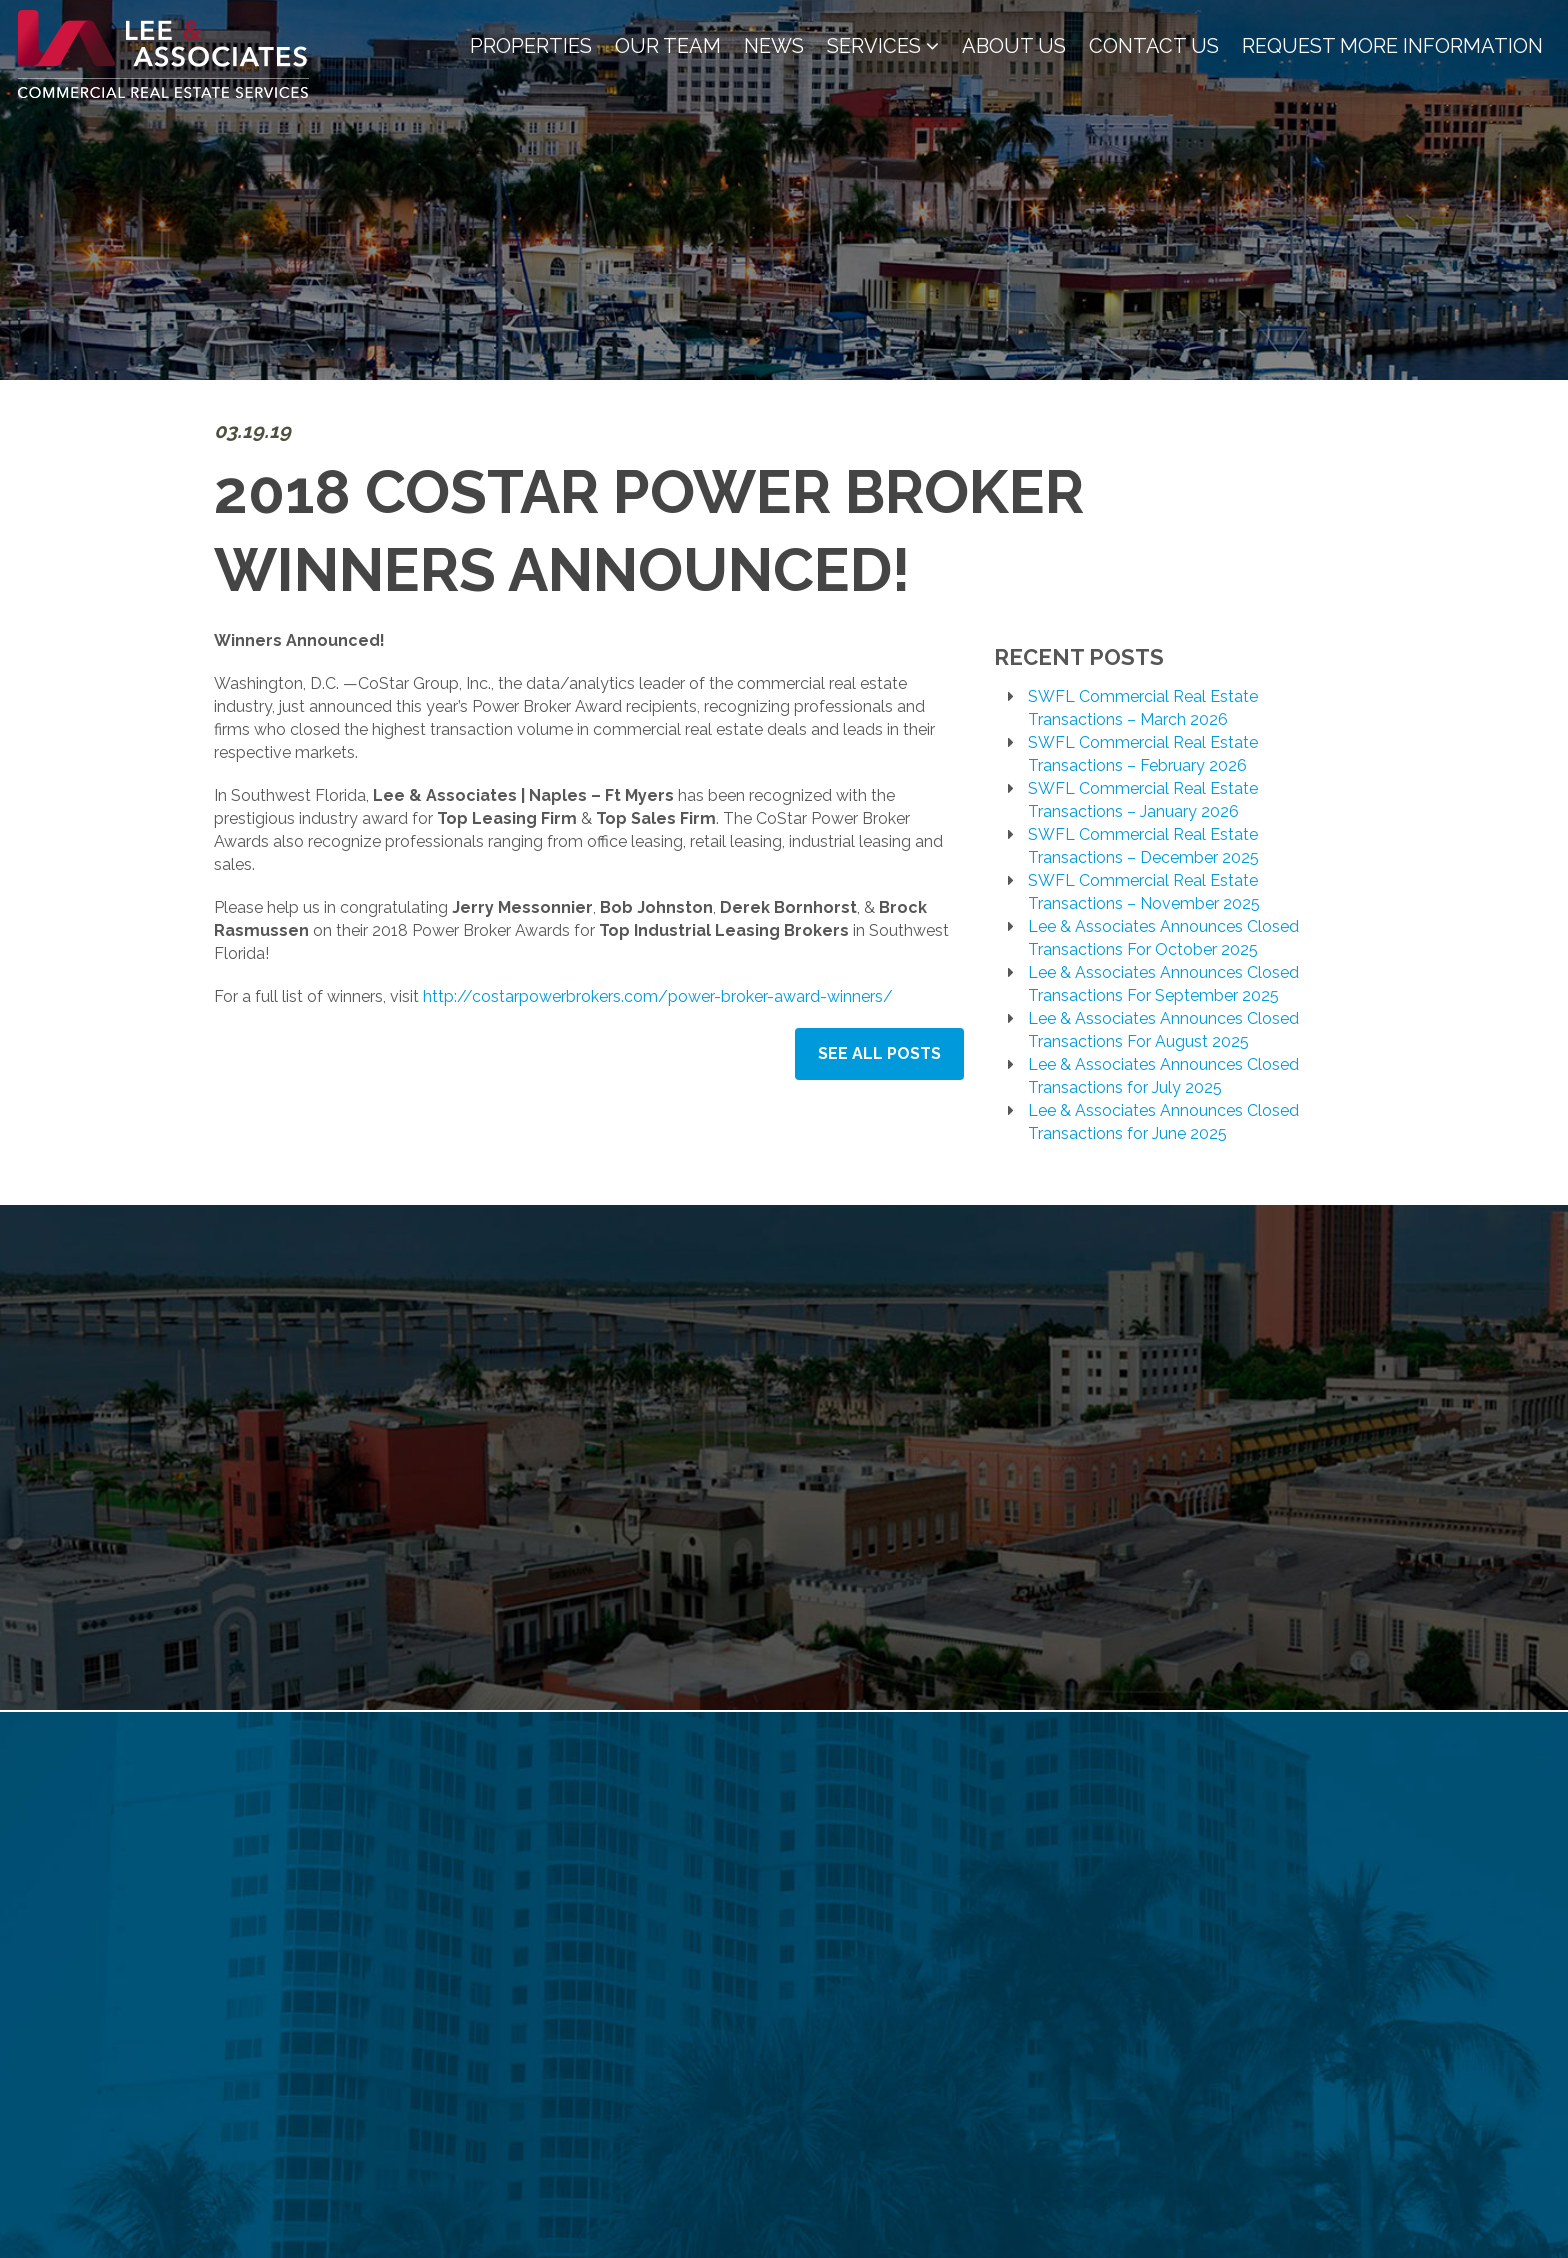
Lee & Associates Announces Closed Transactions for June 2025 (1163, 1122)
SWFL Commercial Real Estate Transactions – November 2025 (1144, 892)
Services (883, 46)
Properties (531, 46)
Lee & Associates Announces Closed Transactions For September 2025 (1163, 984)
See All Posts (879, 1053)
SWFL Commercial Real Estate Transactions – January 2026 (1143, 800)
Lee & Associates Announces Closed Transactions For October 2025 (1163, 938)
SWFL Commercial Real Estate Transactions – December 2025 (1143, 846)
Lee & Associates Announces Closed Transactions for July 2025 (1163, 1076)
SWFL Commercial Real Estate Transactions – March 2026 (1143, 708)
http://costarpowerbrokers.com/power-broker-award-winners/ (658, 996)
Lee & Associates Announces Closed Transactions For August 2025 (1163, 1030)
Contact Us (1154, 46)
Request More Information (1392, 46)
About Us (1014, 46)
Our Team (668, 46)
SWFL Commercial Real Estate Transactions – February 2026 (1143, 754)
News (774, 46)
